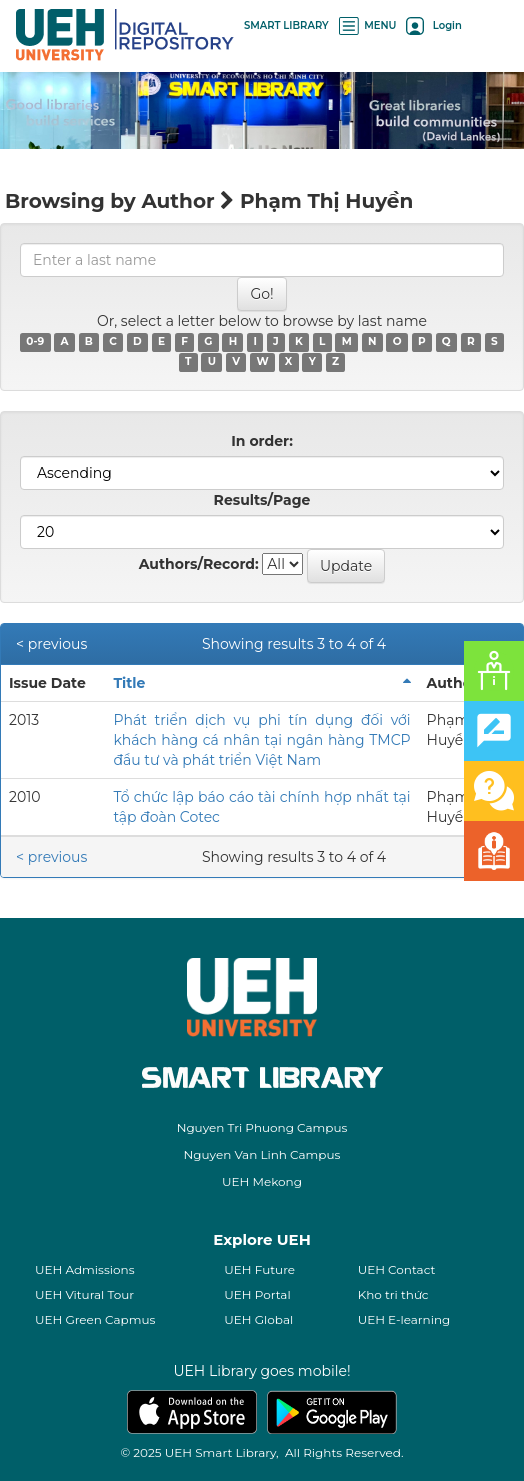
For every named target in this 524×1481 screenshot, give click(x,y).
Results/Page (262, 500)
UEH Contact (397, 1269)
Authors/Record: (199, 564)
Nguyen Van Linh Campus (262, 1154)
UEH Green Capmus (95, 1319)
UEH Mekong (262, 1181)
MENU (368, 25)
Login (433, 25)
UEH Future (259, 1269)
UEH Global (258, 1319)
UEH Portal (257, 1294)
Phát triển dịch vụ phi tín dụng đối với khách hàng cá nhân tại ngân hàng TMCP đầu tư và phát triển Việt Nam (261, 740)
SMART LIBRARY (286, 25)
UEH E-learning (404, 1319)
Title (129, 683)
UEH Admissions (85, 1269)
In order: (262, 441)
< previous (51, 644)
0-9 (35, 342)
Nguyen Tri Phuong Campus (262, 1127)
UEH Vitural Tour (84, 1294)
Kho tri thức (393, 1294)
